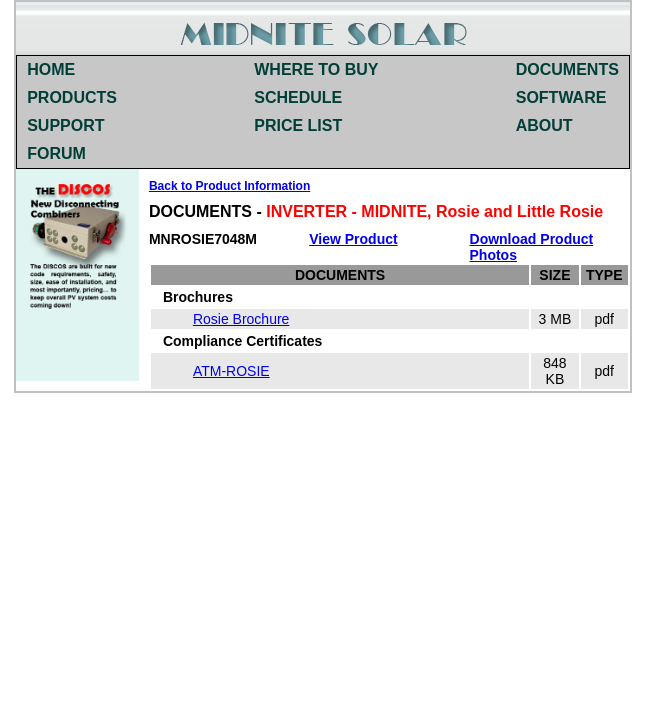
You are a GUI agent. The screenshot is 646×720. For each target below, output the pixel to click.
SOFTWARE (561, 97)
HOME (51, 69)
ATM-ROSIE (231, 371)
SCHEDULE (298, 97)
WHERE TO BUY (316, 69)
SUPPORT (65, 125)
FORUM (56, 153)
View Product (353, 239)
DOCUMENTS (567, 69)
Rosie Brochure (241, 319)
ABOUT (544, 125)
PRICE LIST (298, 125)
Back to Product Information (229, 186)
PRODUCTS (72, 97)
